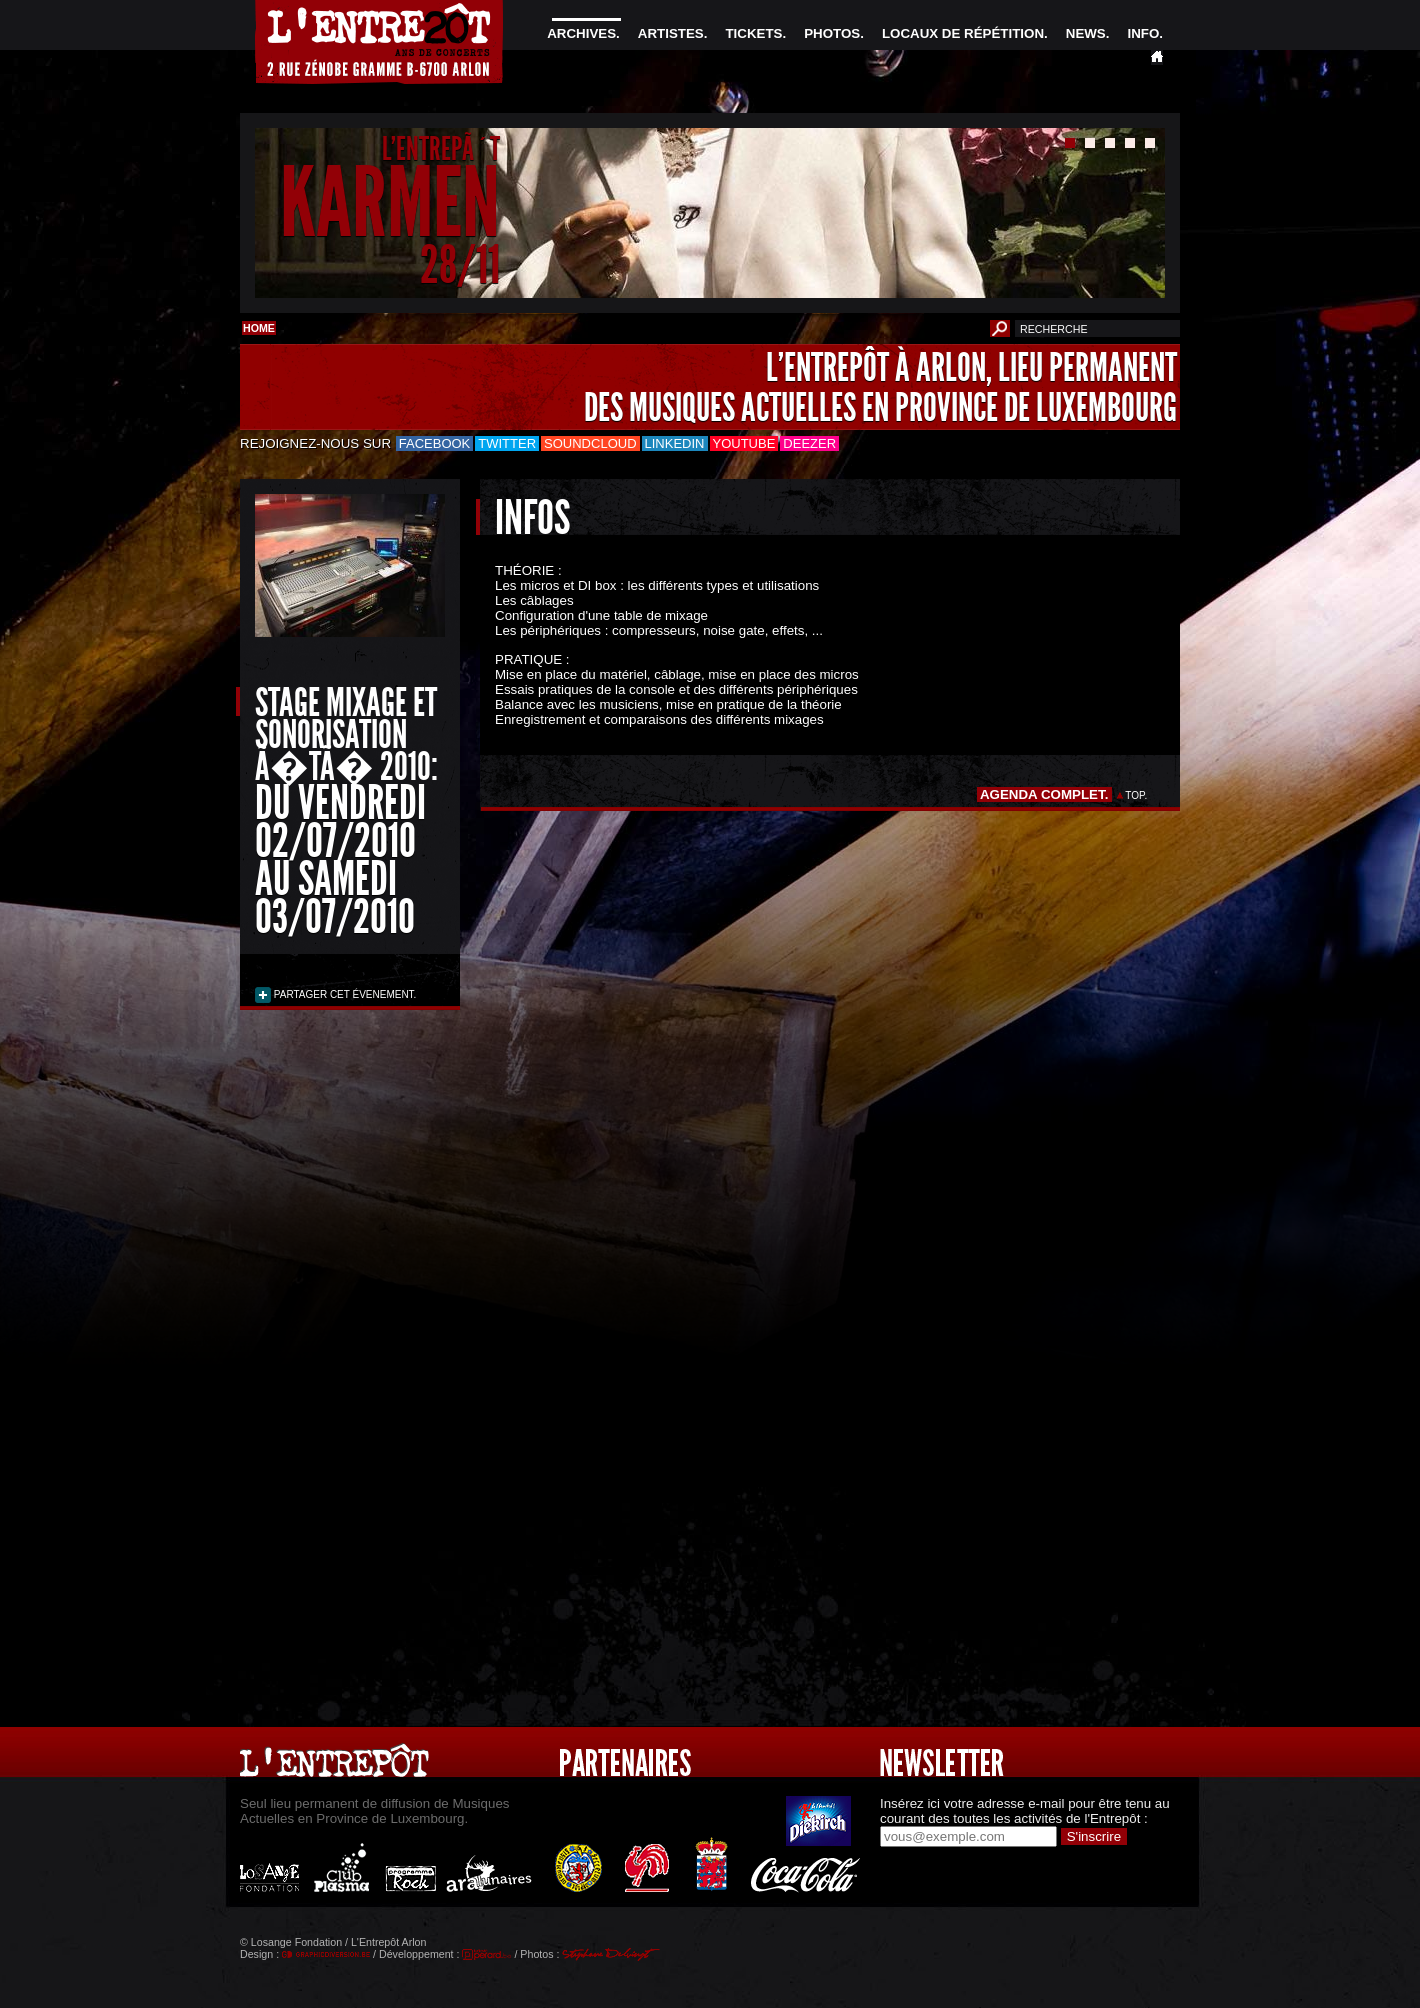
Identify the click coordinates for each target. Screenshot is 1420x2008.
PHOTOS (832, 33)
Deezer (809, 443)
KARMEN (390, 203)
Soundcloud (590, 443)
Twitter (507, 443)
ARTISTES (671, 33)
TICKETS (753, 33)
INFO (1143, 33)
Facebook (435, 443)
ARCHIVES (581, 33)
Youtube (744, 443)
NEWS (1086, 33)
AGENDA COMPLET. (1044, 794)
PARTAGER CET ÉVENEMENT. (343, 994)
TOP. (1136, 795)
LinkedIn (675, 443)
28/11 (460, 264)
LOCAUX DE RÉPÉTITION (963, 33)
